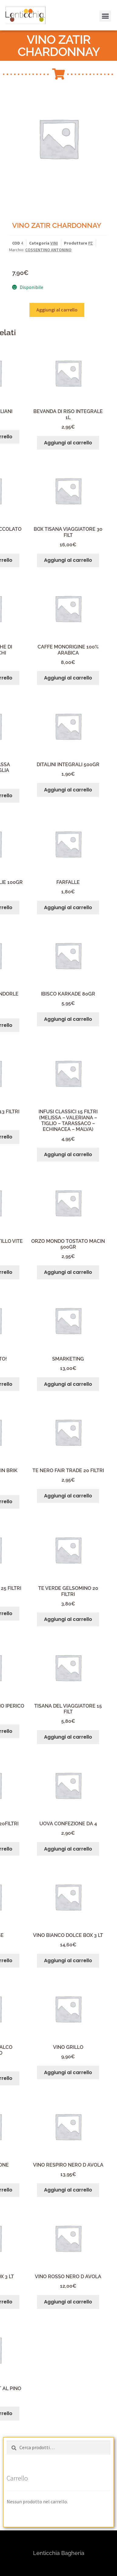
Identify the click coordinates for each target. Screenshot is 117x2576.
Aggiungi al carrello (57, 310)
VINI (54, 243)
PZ (90, 243)
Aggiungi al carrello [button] (68, 442)
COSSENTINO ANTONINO (48, 249)
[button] (13, 19)
